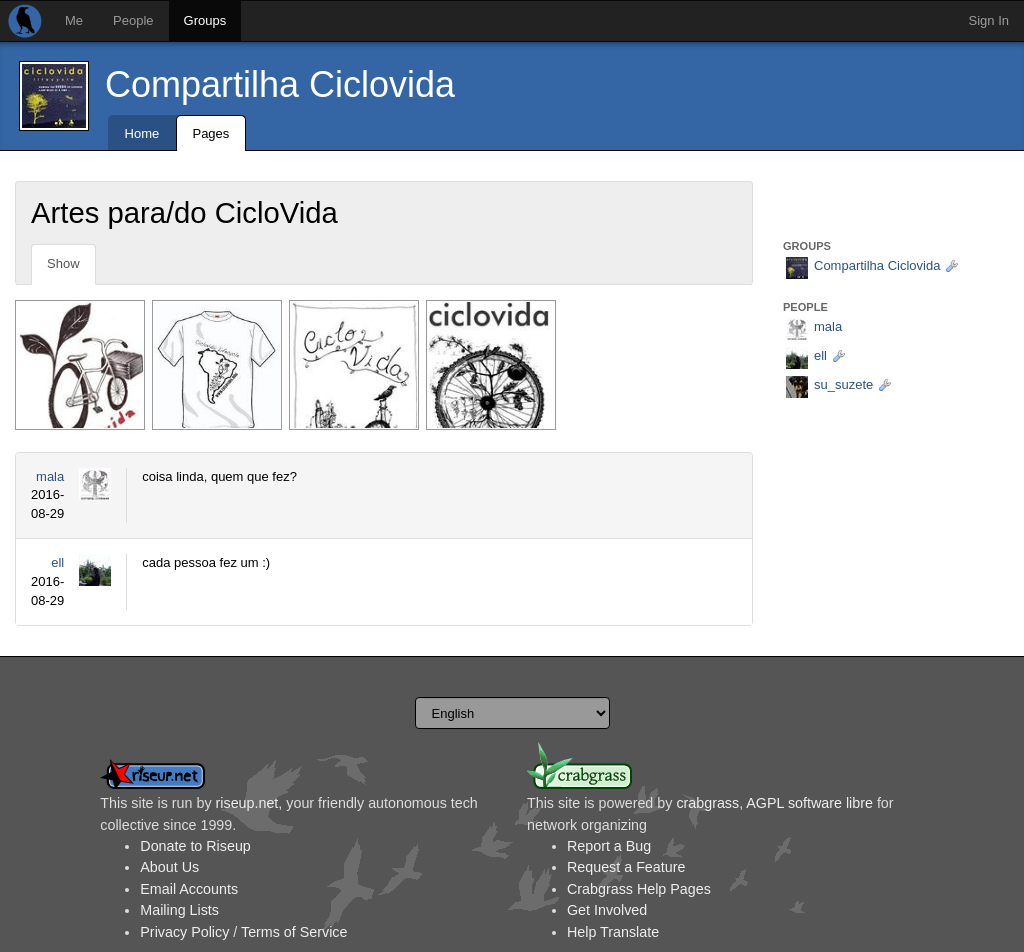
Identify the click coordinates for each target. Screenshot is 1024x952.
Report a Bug (609, 846)
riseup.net (247, 803)
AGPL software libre (809, 803)
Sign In (989, 20)
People (133, 20)
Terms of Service (294, 932)
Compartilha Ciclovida (280, 84)
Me (74, 20)
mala (50, 476)
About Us (169, 867)
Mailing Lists (179, 910)
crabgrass (707, 803)
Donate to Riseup (195, 846)
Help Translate (613, 932)
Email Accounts (189, 889)
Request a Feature (626, 867)
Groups (205, 20)
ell (57, 562)
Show (63, 263)
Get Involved (607, 910)
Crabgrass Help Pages (639, 889)
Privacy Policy (184, 932)
